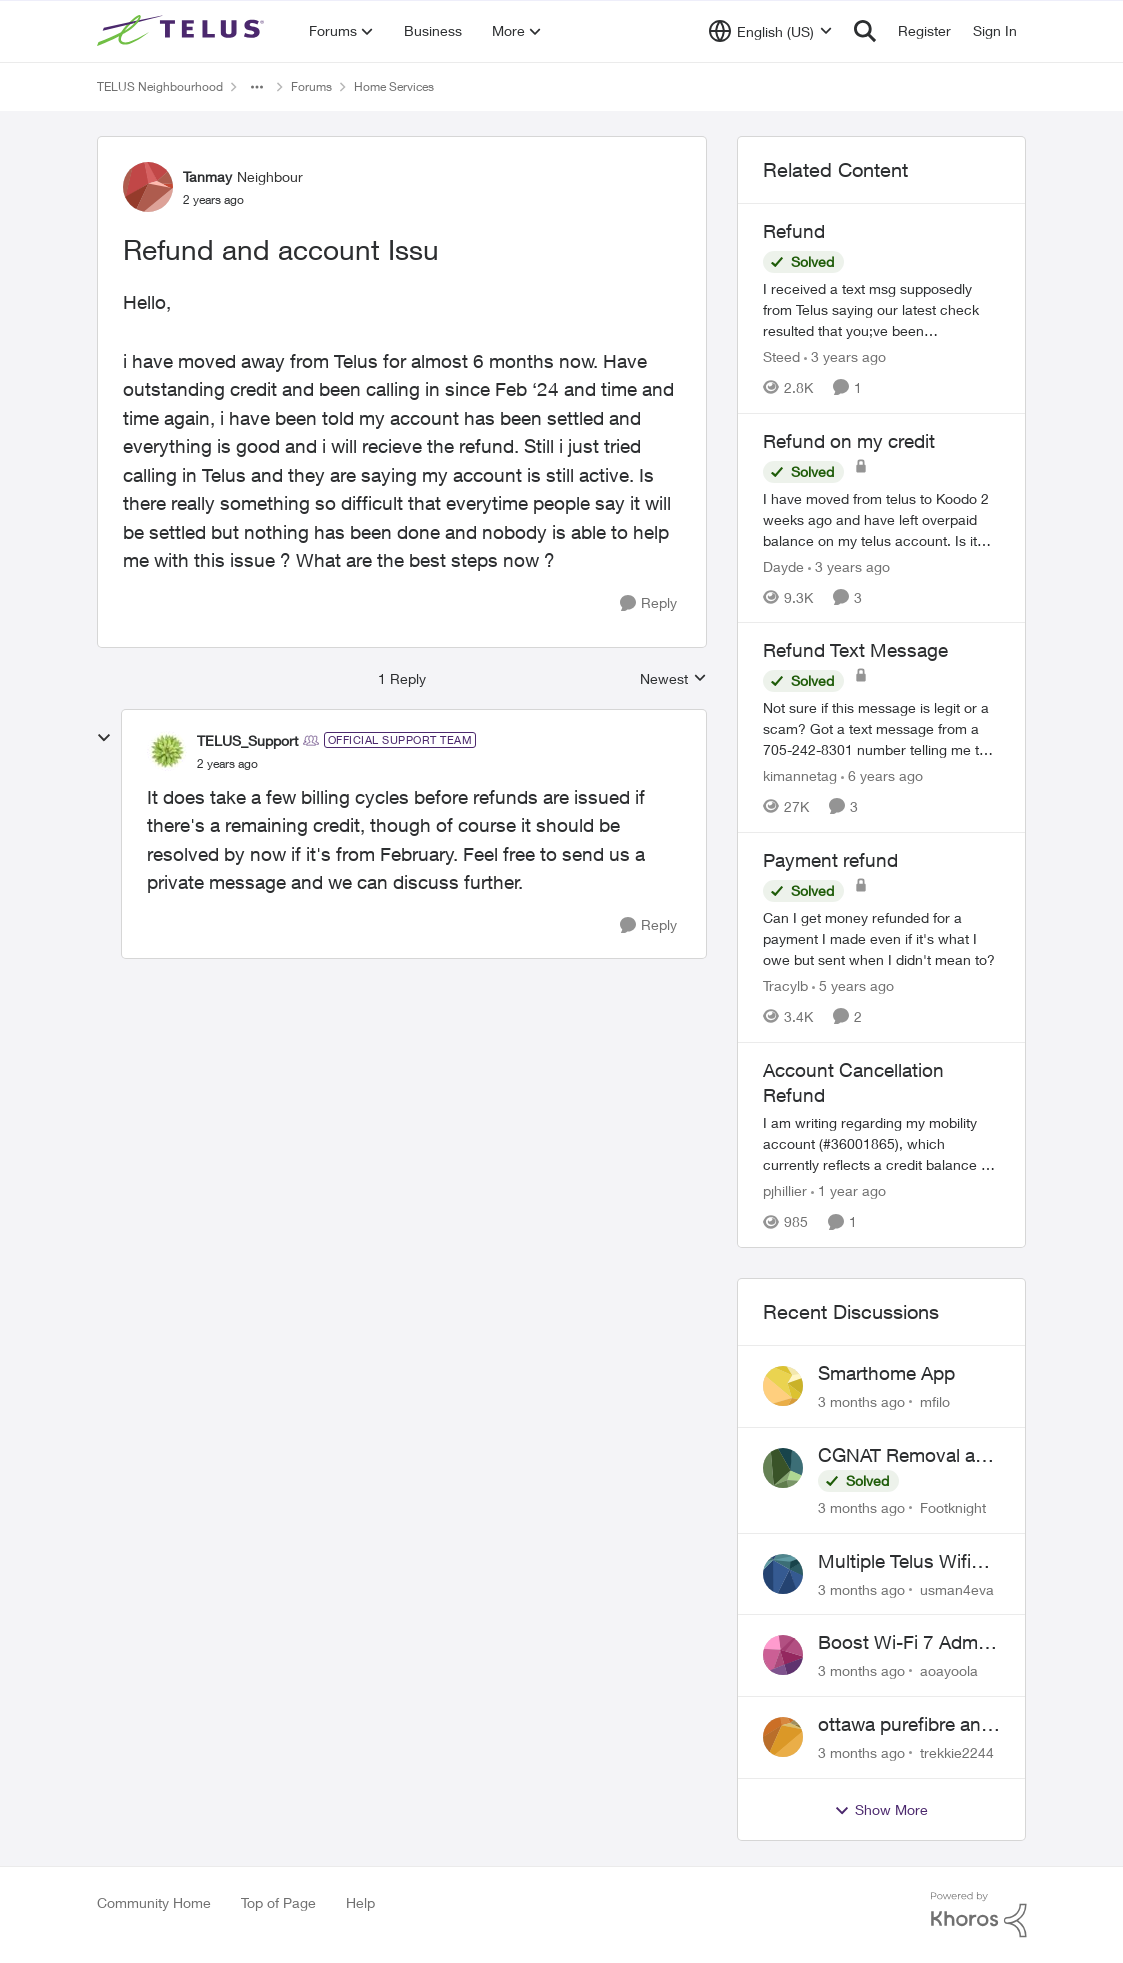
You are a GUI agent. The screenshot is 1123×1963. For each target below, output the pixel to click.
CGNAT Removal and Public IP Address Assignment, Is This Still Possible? (907, 1456)
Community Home (154, 1902)
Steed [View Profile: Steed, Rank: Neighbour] (781, 356)
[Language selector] (770, 31)
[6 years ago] (882, 775)
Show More (881, 1810)
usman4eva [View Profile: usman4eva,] (957, 1588)
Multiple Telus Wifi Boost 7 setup (894, 1562)
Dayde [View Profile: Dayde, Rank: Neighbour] (783, 565)
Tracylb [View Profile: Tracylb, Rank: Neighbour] (785, 985)
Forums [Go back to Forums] (311, 86)
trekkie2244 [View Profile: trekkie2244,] (957, 1752)
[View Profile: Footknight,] (783, 1468)
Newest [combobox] (673, 679)
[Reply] (648, 603)
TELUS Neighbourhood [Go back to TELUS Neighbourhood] (160, 86)
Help (360, 1902)
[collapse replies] (104, 738)
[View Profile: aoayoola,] (783, 1655)
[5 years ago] (853, 985)
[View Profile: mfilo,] (783, 1386)
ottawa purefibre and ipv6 (905, 1725)
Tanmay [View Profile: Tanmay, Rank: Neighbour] (207, 176)
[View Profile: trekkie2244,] (783, 1737)
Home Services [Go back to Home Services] (394, 86)
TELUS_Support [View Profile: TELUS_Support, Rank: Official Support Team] (247, 740)
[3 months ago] (861, 1401)
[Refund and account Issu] (227, 764)
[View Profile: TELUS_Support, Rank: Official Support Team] (167, 751)
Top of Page (278, 1902)
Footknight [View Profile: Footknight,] (953, 1507)
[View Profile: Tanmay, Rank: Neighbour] (148, 187)
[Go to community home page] (183, 31)
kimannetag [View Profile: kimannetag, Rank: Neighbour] (800, 775)
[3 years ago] (845, 356)
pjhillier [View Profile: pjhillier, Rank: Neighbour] (785, 1190)
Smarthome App (886, 1373)
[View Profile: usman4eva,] (783, 1574)
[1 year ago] (848, 1190)
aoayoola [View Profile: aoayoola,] (949, 1670)
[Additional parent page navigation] (257, 87)
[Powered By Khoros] (979, 1915)
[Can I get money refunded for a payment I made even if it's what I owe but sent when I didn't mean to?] (882, 938)
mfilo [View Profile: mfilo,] (935, 1401)
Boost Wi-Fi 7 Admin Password (905, 1643)
